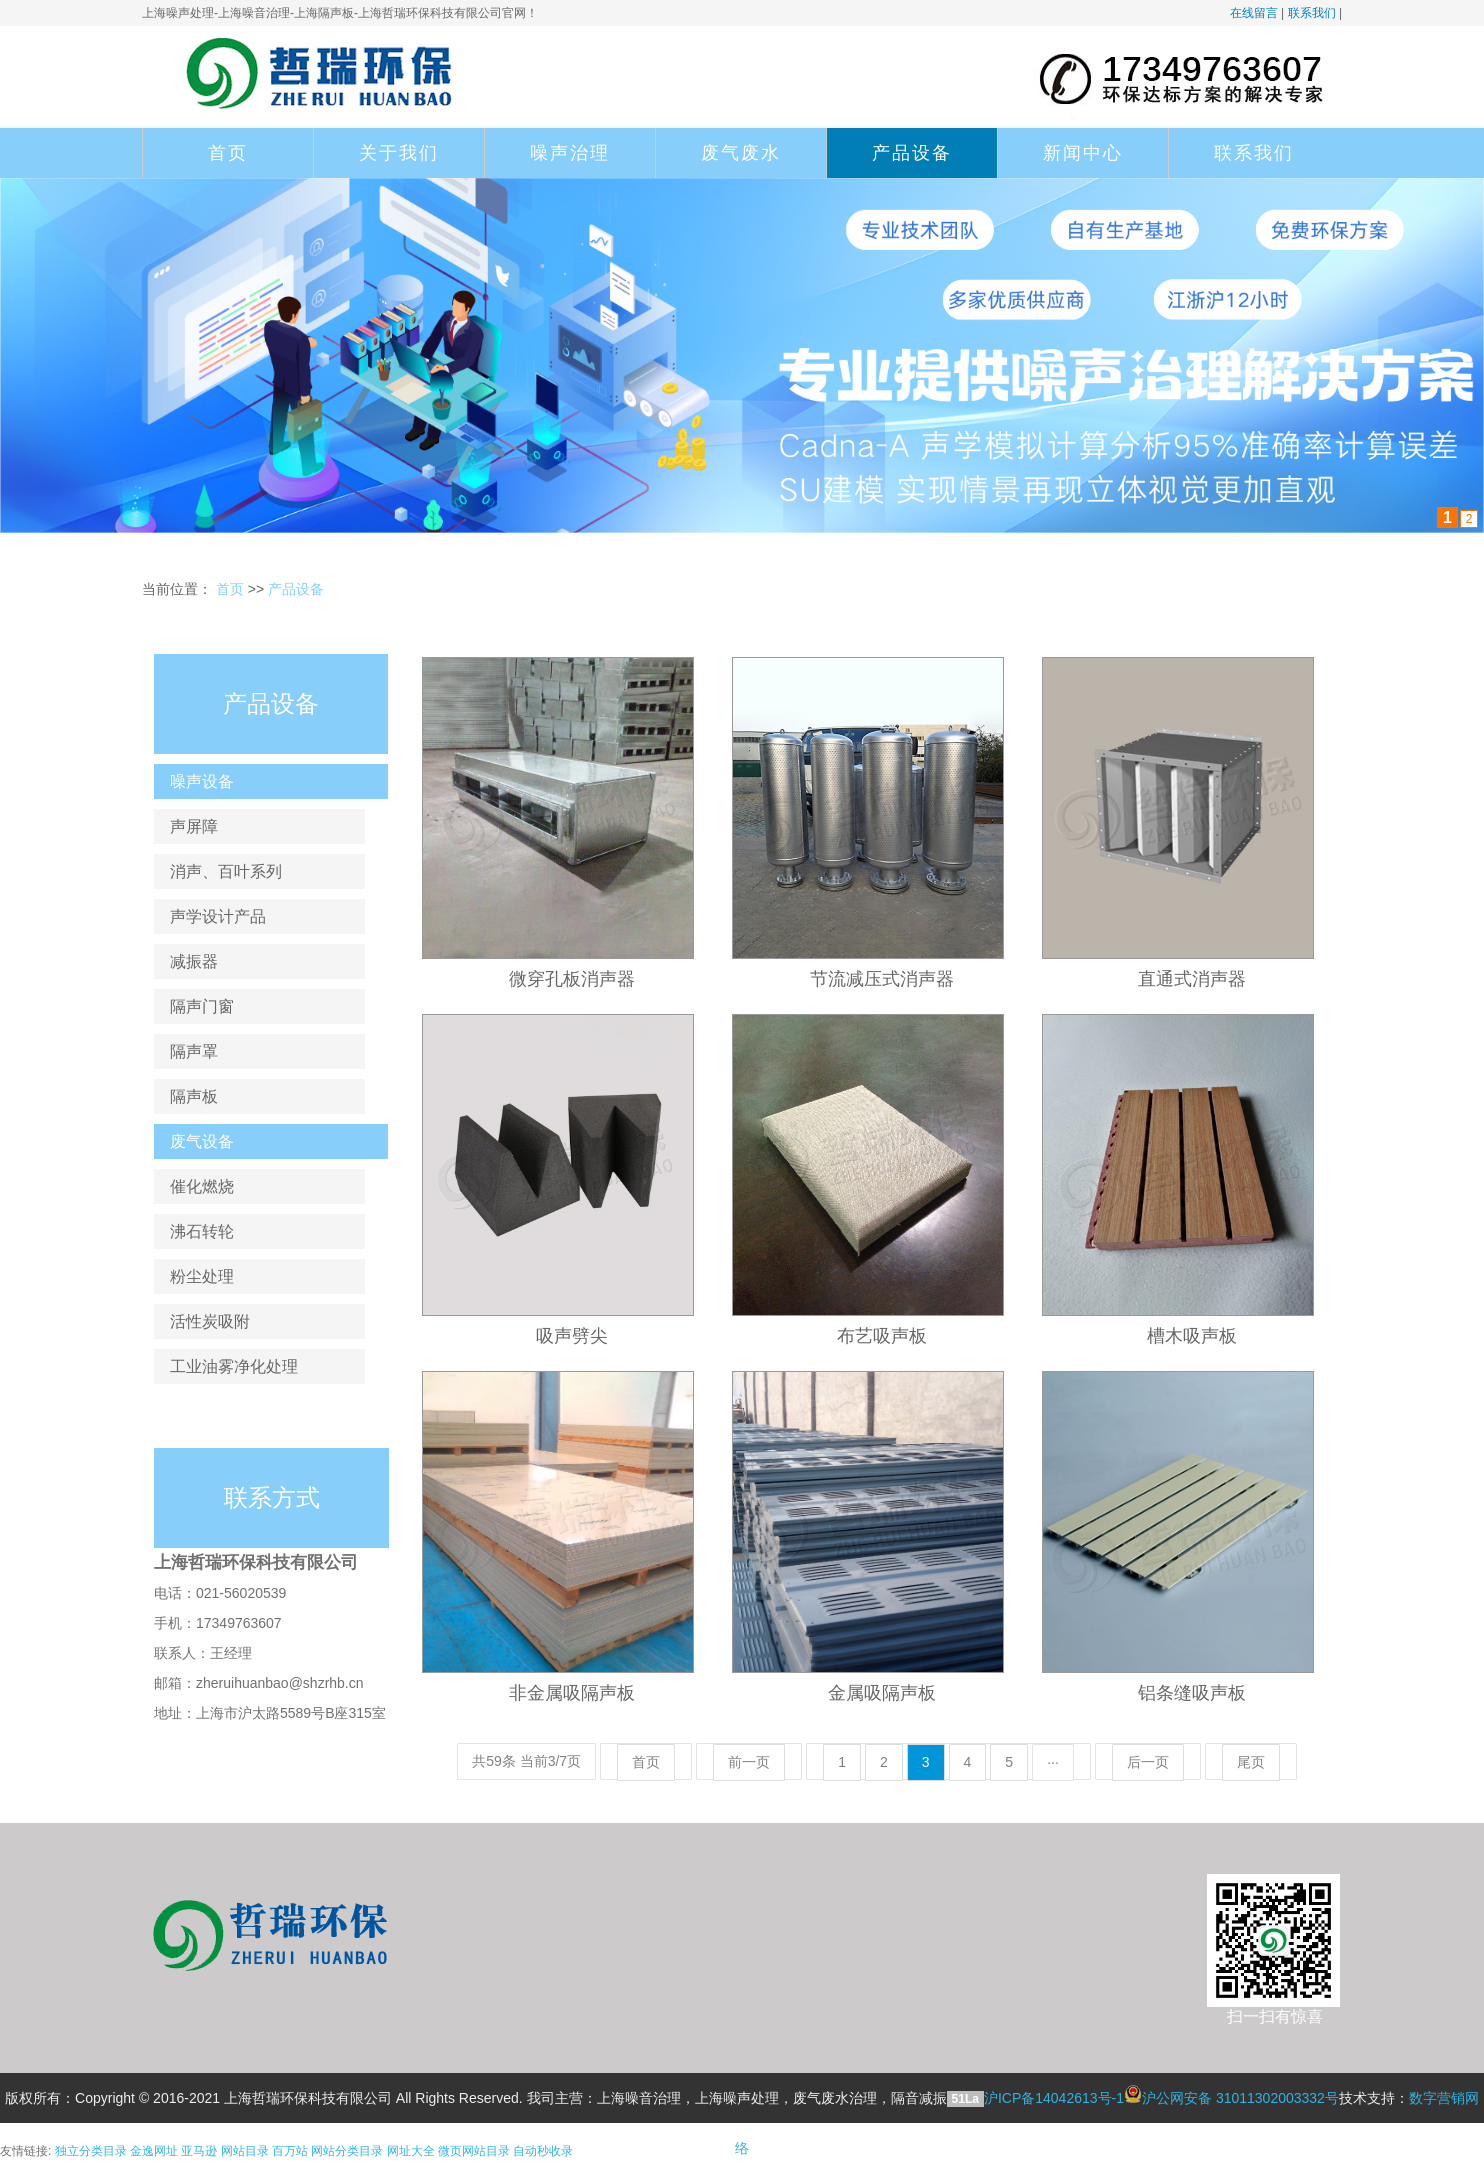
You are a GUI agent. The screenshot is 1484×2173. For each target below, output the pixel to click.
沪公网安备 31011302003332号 (1240, 2098)
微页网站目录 (474, 2151)
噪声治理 (570, 153)
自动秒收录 (543, 2151)
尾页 (1251, 1762)
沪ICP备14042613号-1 (1054, 2098)
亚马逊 (199, 2151)
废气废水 (741, 153)
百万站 (290, 2151)
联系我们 (1312, 13)
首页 (228, 153)
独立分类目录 (91, 2151)
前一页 (749, 1762)
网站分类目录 (347, 2151)
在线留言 (1254, 13)
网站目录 (245, 2151)
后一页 (1148, 1762)
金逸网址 (154, 2151)
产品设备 (912, 153)
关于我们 (399, 153)
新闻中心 (1083, 153)
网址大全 (411, 2151)
